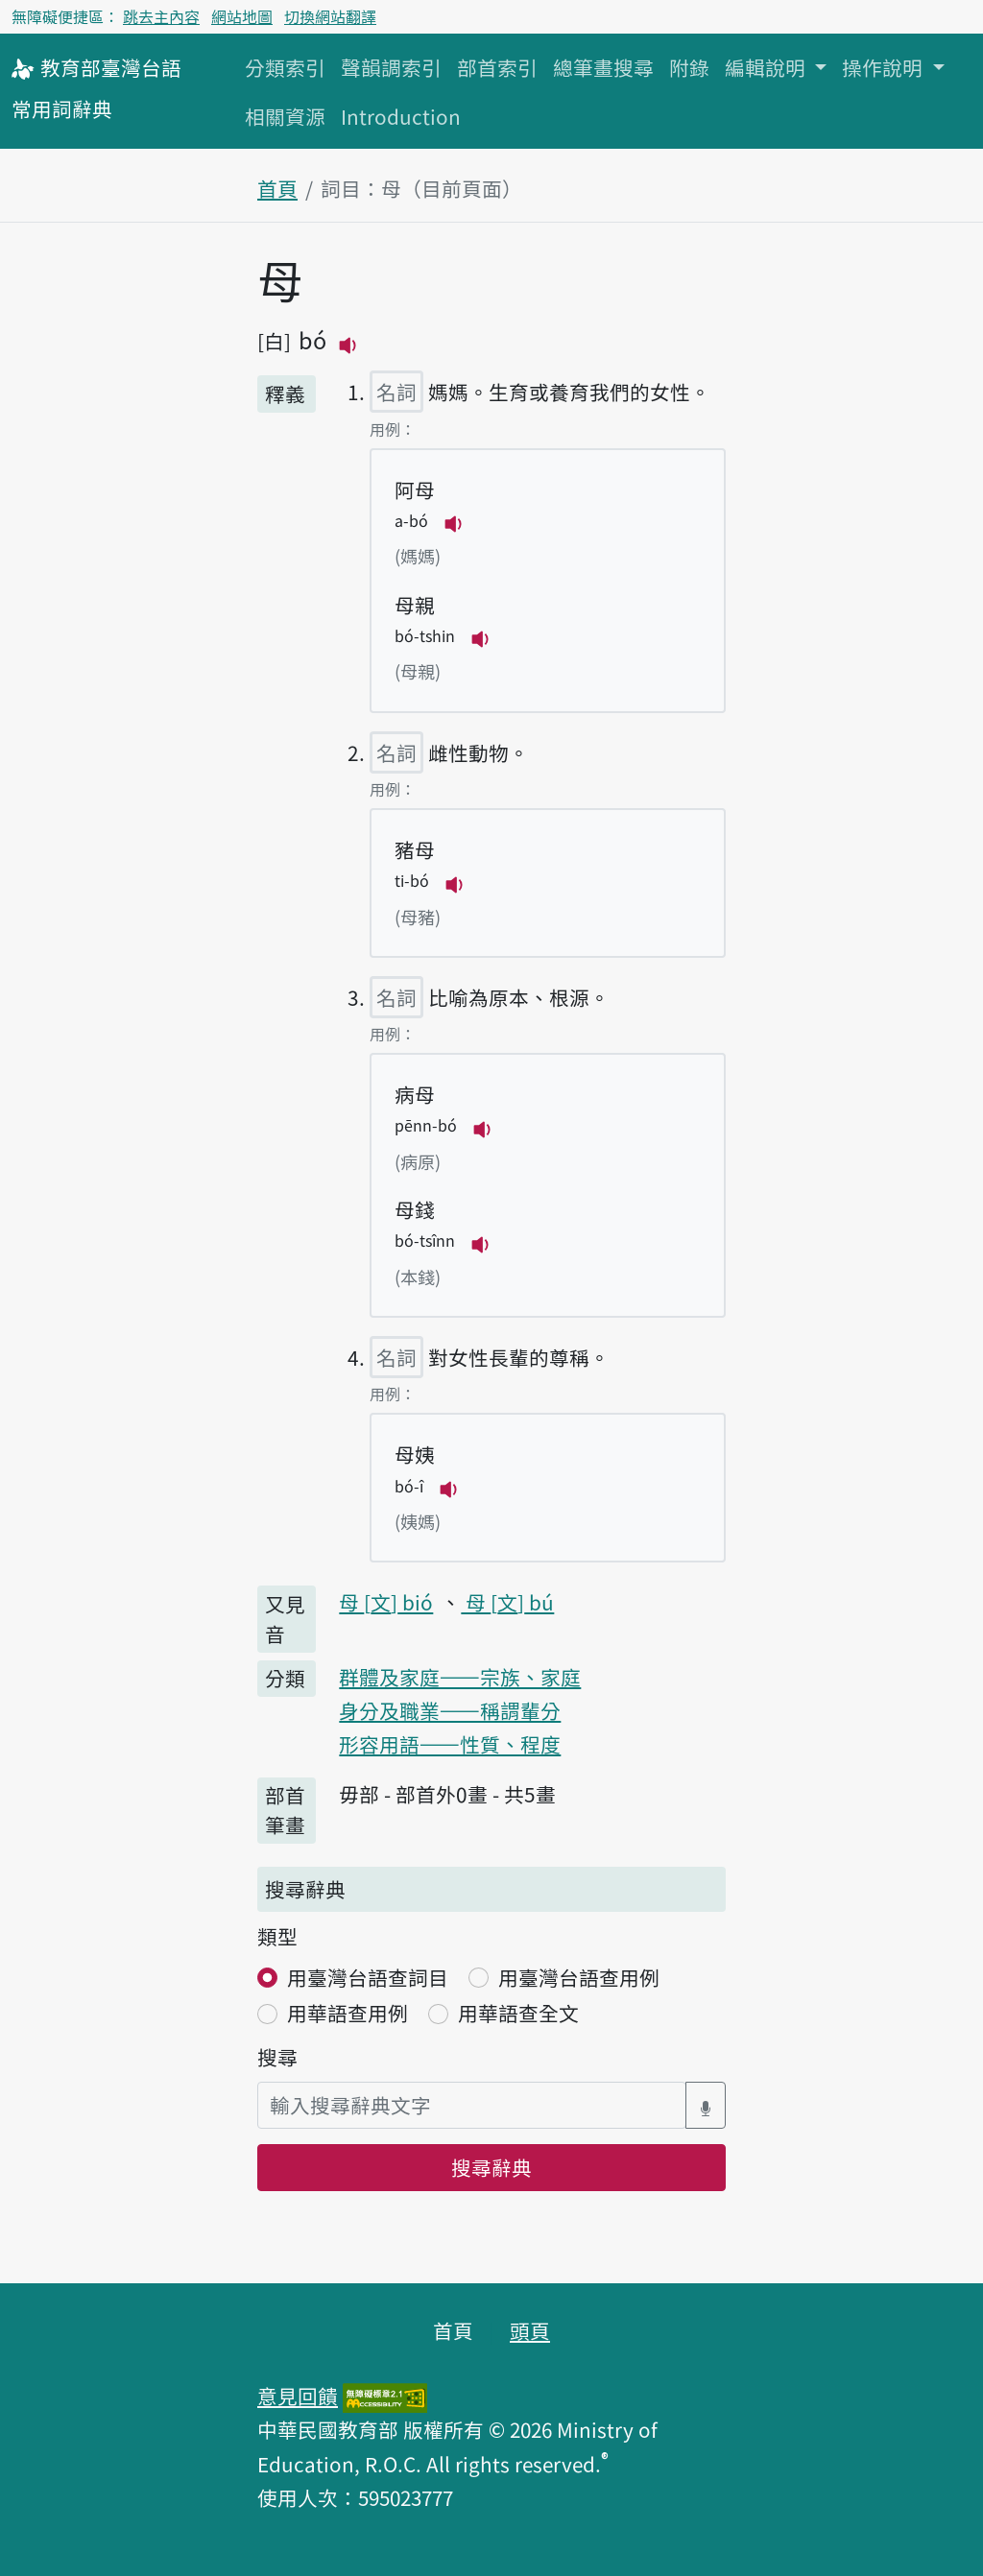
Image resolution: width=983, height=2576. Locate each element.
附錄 (689, 67)
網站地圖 (242, 16)
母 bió (386, 1601)
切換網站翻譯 (330, 16)
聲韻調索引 (391, 67)
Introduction (401, 116)
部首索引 (497, 67)
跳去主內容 (161, 16)
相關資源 (285, 116)
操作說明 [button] (884, 67)
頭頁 (530, 2330)
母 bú (507, 1601)
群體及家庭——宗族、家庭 (460, 1676)
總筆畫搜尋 (603, 67)
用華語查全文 (518, 2012)
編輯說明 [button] (767, 67)
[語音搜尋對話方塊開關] (705, 2105)
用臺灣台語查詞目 (367, 1977)
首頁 (277, 188)
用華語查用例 (347, 2012)
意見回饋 (297, 2395)
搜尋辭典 (491, 2167)
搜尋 (277, 2056)
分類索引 (285, 67)
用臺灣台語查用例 (578, 1977)
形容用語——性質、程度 (450, 1743)
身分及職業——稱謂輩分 (450, 1710)
